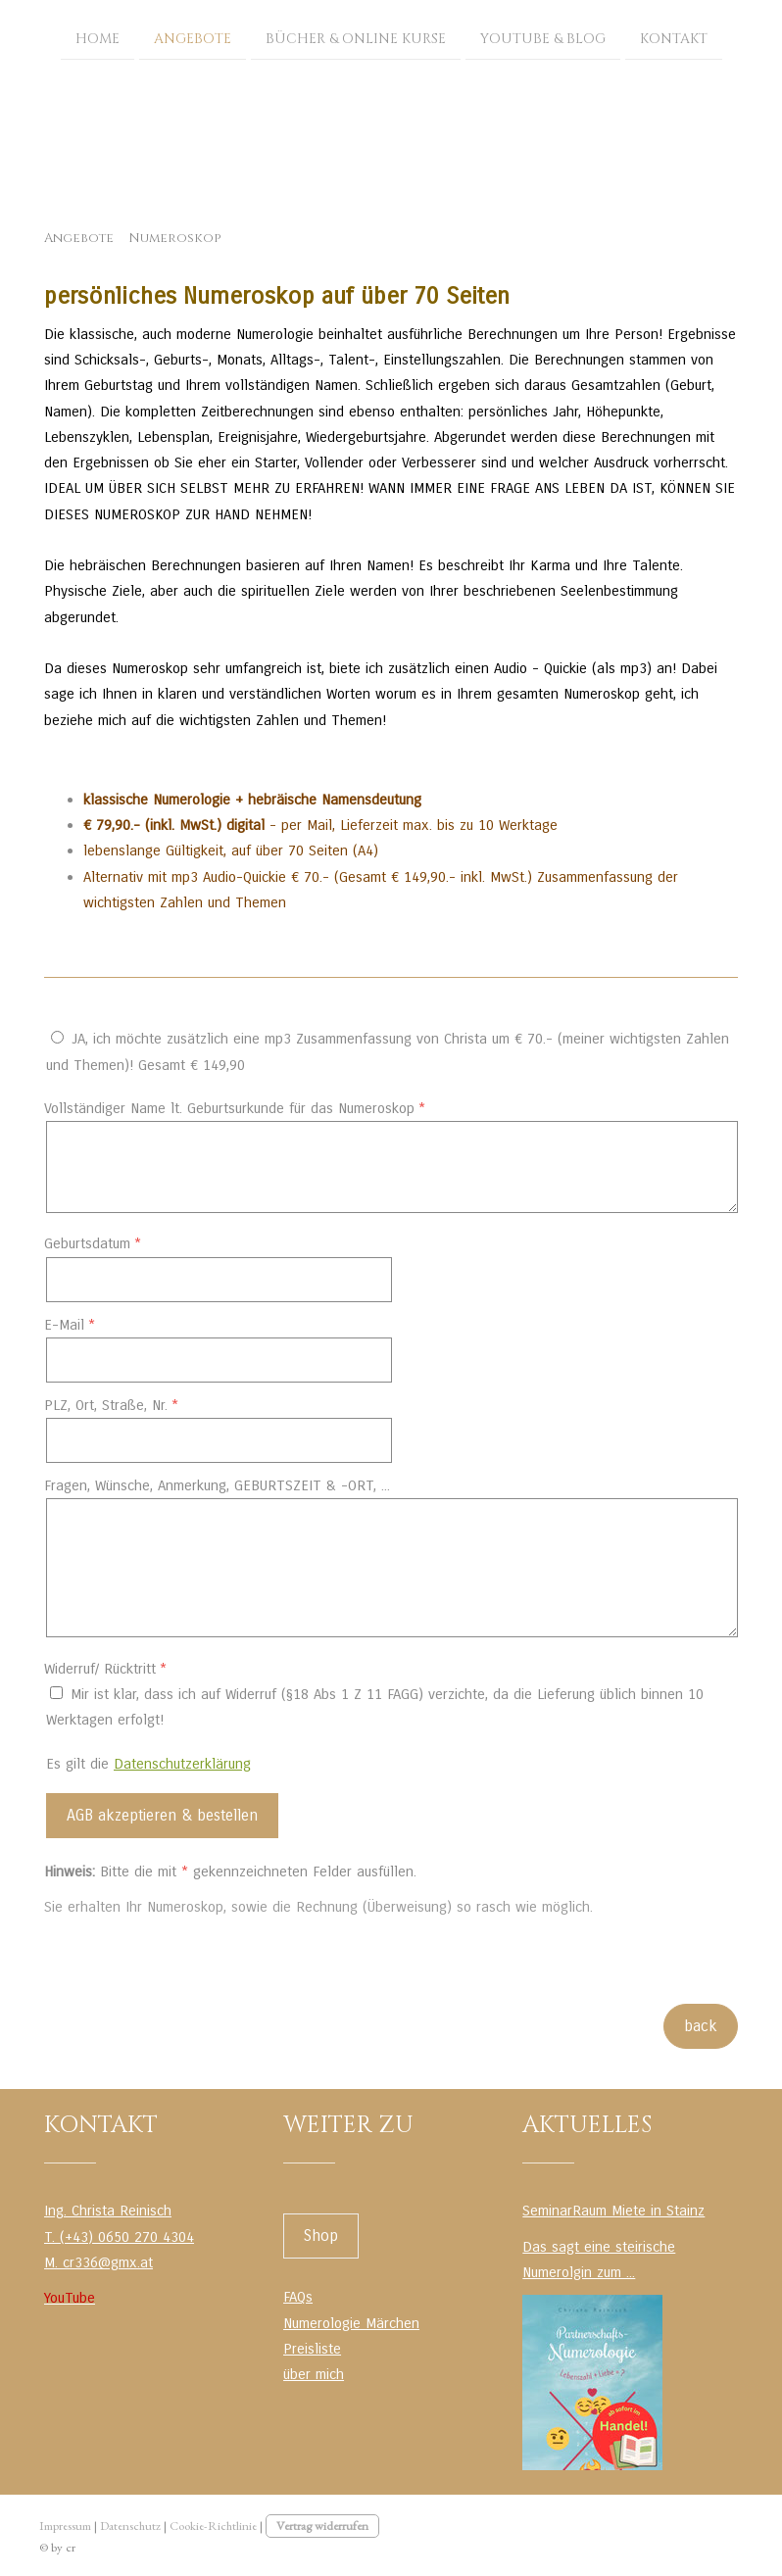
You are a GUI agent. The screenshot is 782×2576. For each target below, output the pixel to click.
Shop (321, 2235)
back (700, 2026)
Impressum (65, 2525)
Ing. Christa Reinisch (107, 2210)
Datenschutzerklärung (182, 1764)
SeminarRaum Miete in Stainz (613, 2210)
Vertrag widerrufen (322, 2525)
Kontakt (674, 37)
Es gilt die (148, 1764)
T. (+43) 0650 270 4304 (119, 2237)
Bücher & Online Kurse (356, 37)
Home (97, 37)
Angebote (192, 37)
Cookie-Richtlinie (213, 2525)
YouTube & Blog (543, 37)
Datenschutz (130, 2525)
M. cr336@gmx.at (98, 2262)
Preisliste (312, 2348)
